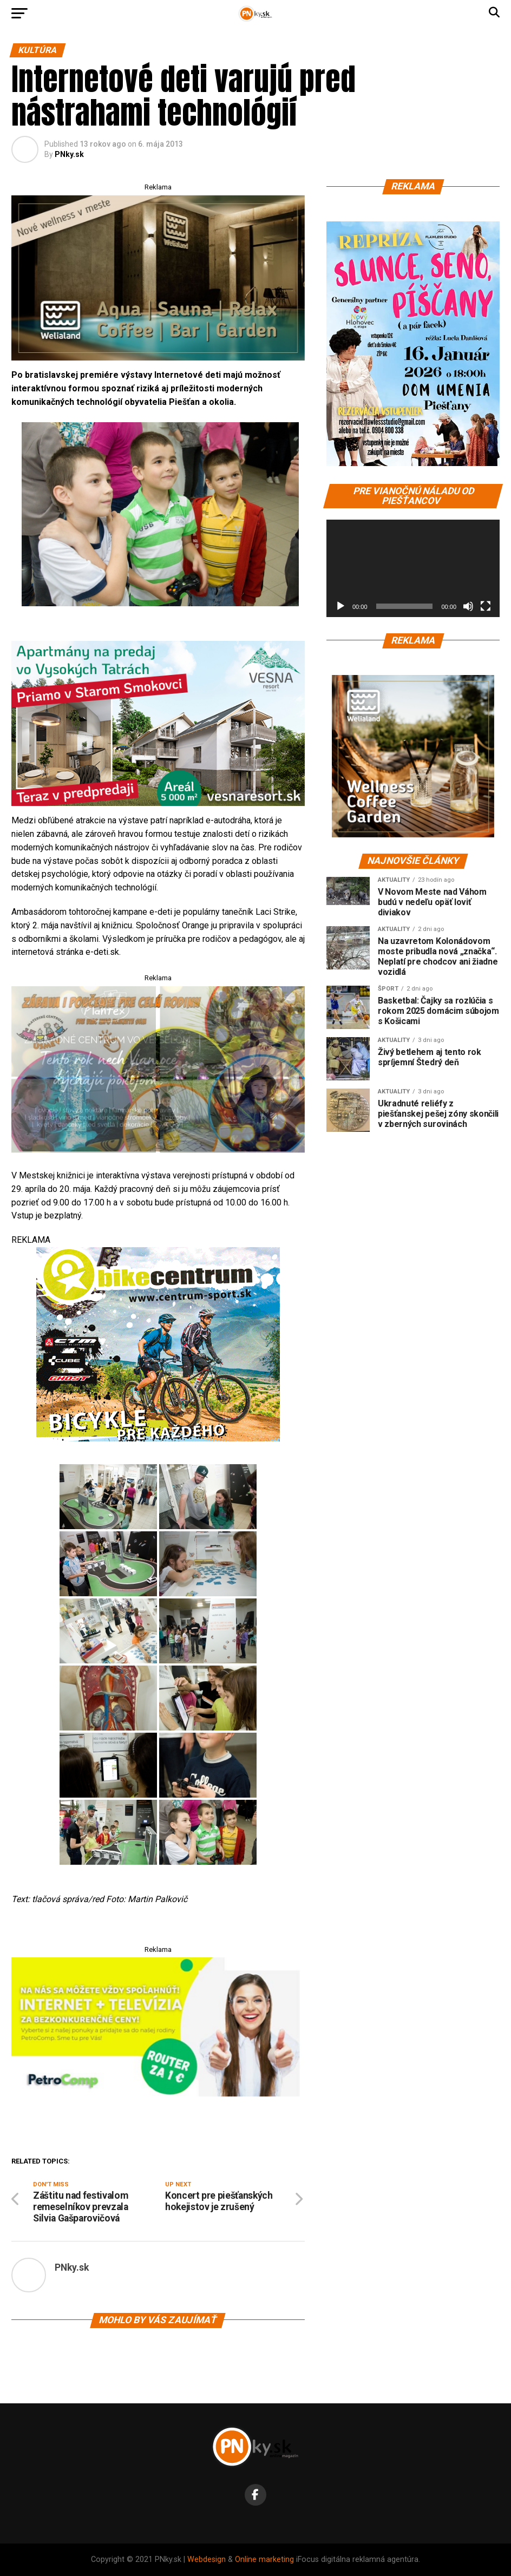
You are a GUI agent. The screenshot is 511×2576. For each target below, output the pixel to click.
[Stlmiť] (468, 606)
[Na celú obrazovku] (485, 606)
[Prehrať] (340, 606)
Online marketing (264, 2559)
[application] (413, 568)
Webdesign (206, 2559)
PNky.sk (69, 154)
